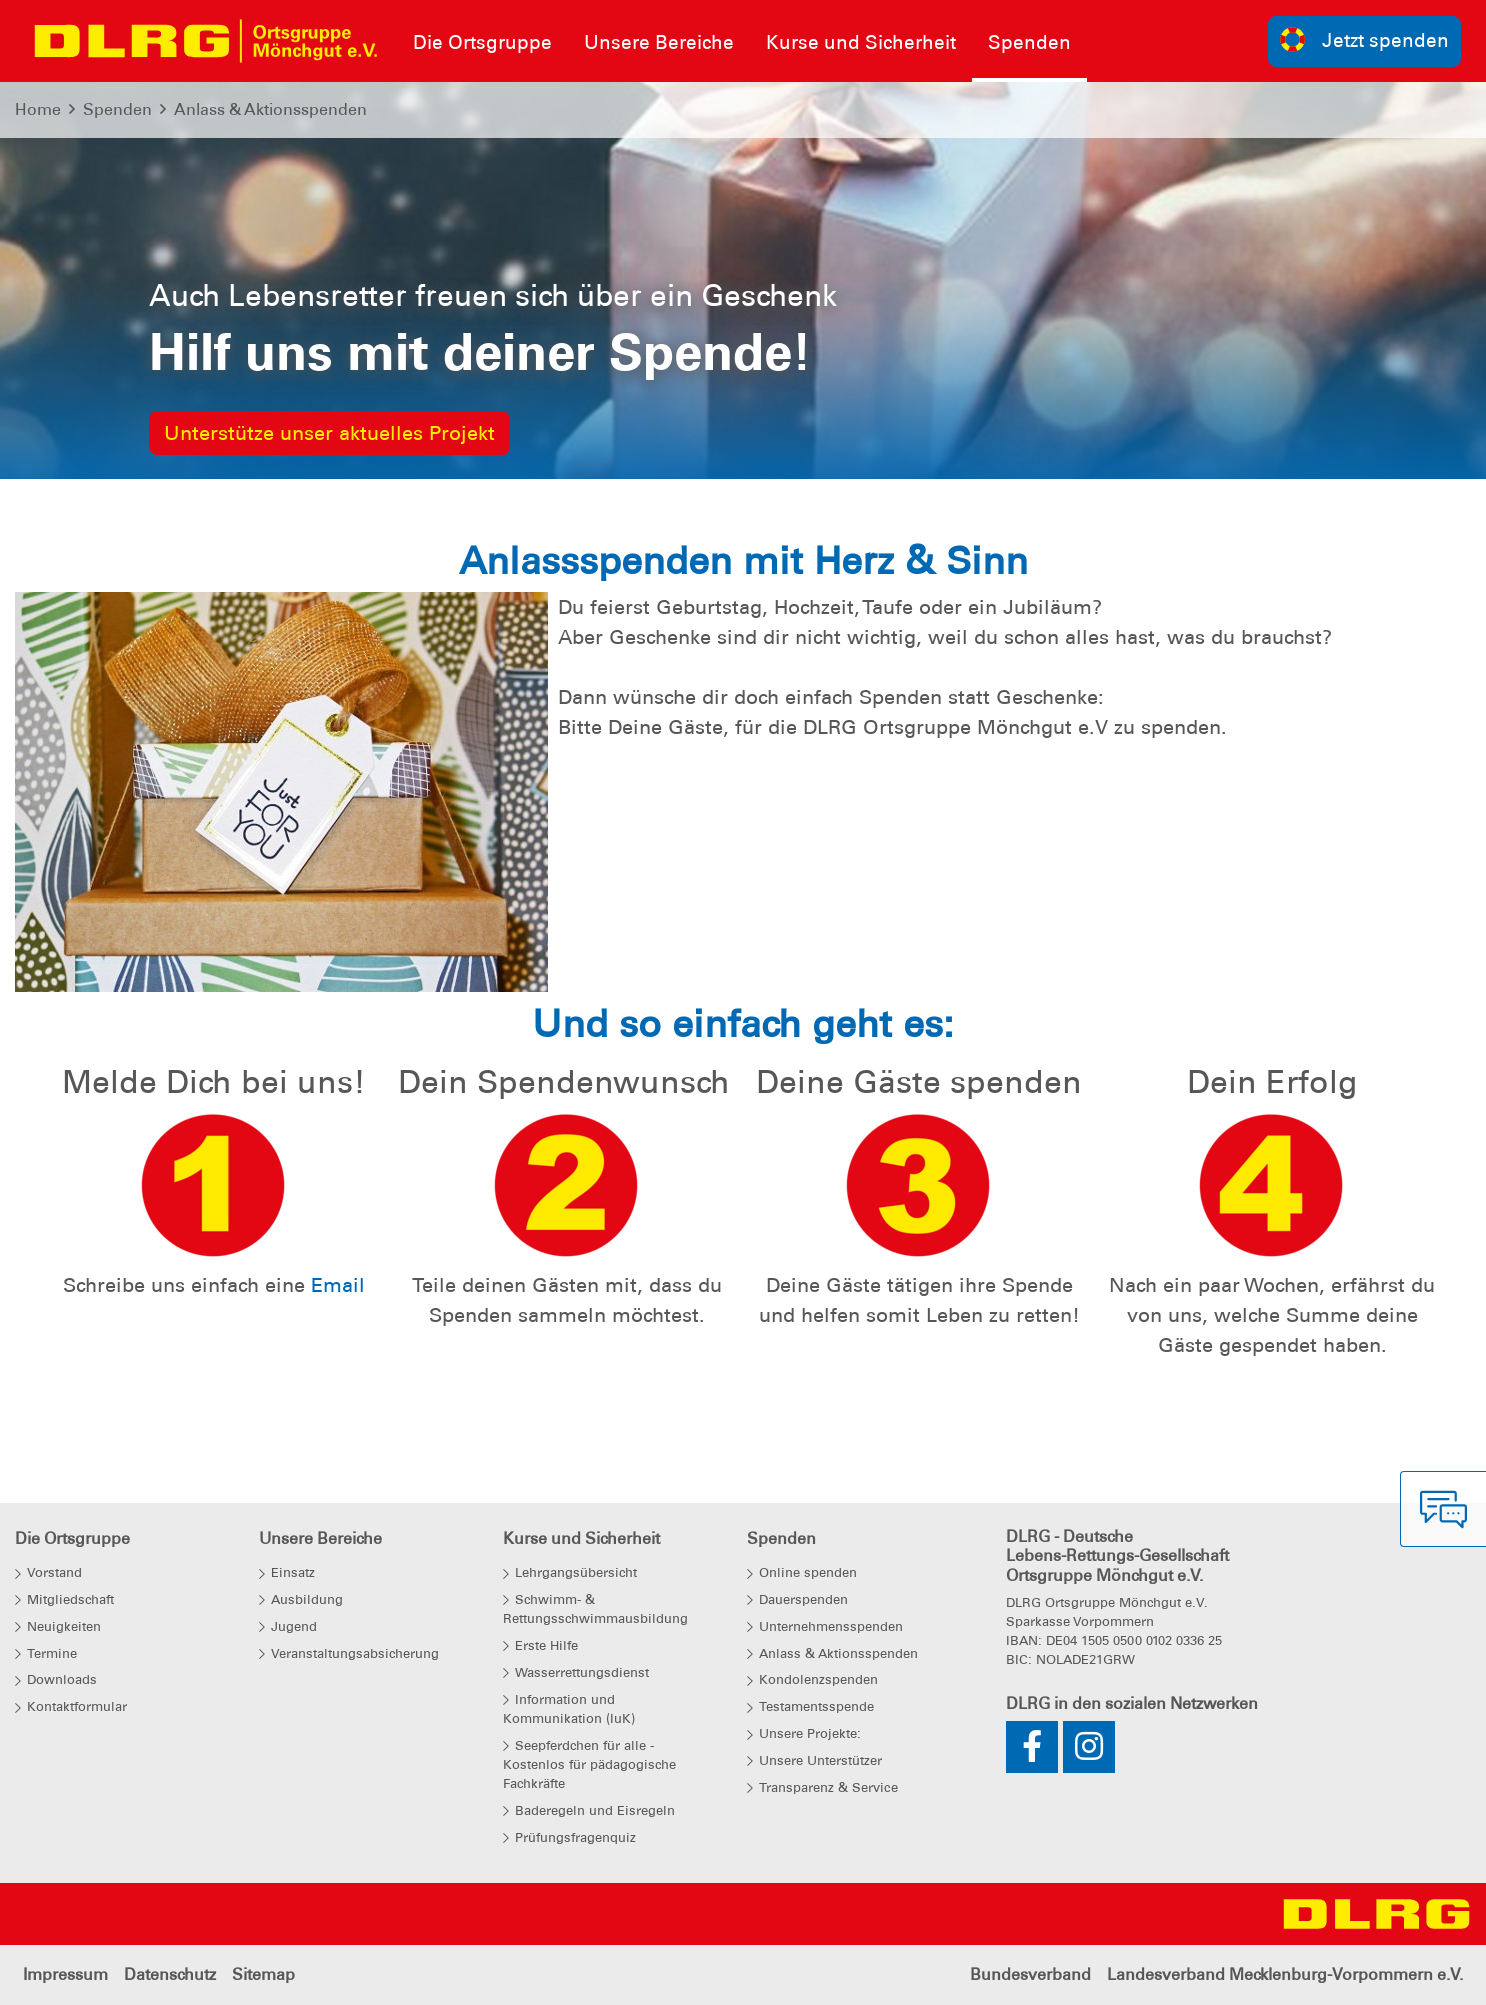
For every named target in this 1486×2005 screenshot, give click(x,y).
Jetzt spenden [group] (1365, 39)
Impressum (65, 1974)
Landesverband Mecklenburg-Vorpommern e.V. (1285, 1974)
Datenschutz (170, 1974)
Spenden (117, 109)
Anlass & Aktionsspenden (270, 109)
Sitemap (263, 1974)
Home (38, 109)
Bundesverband (1030, 1974)
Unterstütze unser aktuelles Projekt (329, 433)
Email (338, 1285)
